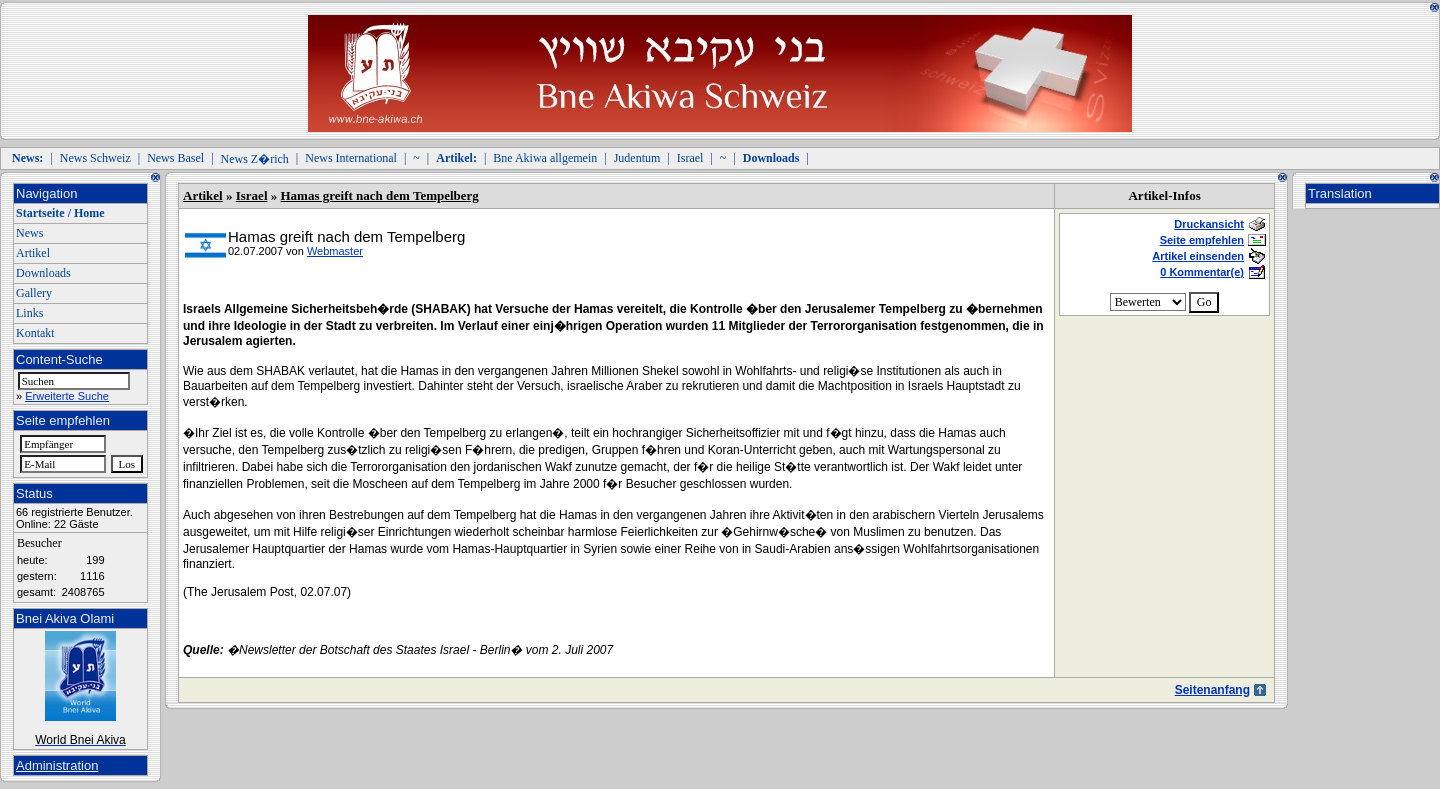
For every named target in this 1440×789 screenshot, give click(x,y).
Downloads (43, 273)
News (29, 233)
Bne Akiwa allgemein (545, 158)
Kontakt (35, 333)
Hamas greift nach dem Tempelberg (380, 195)
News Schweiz (95, 158)
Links (29, 313)
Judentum (637, 158)
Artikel (33, 253)
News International (351, 158)
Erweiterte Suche (67, 396)
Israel (690, 158)
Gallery (34, 293)
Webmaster (335, 251)
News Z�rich (255, 159)
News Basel (175, 158)
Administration (57, 765)
